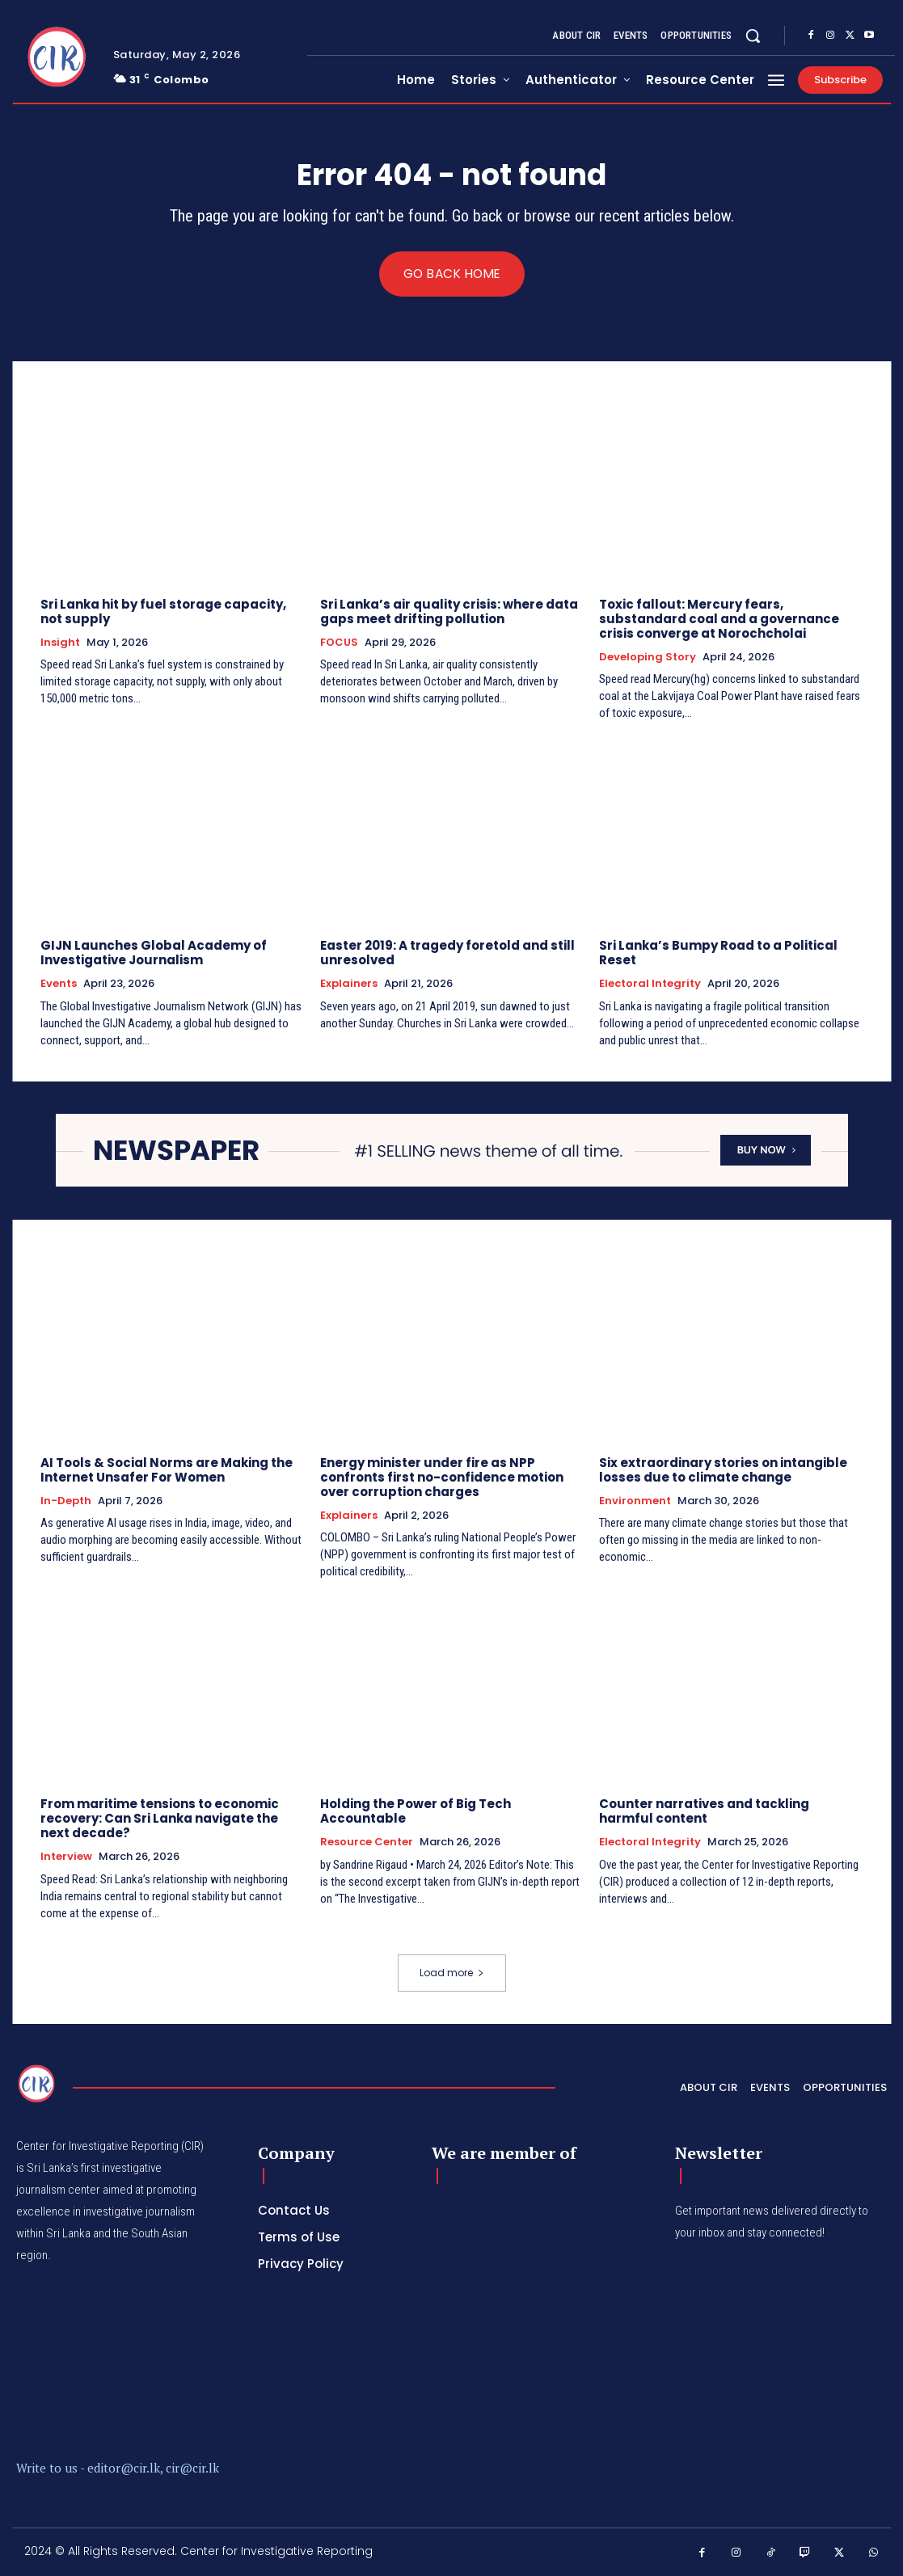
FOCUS (339, 642)
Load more (452, 1972)
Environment (635, 1501)
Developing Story (647, 657)
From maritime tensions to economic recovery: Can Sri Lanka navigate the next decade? (159, 1819)
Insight (60, 642)
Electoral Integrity (650, 984)
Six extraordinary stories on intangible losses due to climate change (723, 1470)
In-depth (65, 1501)
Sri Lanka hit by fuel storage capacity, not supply (163, 611)
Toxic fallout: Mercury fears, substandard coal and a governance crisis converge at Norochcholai (719, 619)
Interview (66, 1857)
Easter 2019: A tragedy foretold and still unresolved (447, 953)
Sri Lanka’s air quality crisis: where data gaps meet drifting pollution (449, 611)
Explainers (349, 984)
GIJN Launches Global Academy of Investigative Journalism (153, 953)
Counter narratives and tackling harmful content (704, 1812)
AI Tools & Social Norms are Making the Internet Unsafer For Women (166, 1470)
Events (58, 984)
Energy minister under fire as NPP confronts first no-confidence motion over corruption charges (441, 1477)
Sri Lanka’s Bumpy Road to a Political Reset (718, 953)
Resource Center (366, 1842)
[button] (752, 35)
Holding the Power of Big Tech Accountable (415, 1812)
